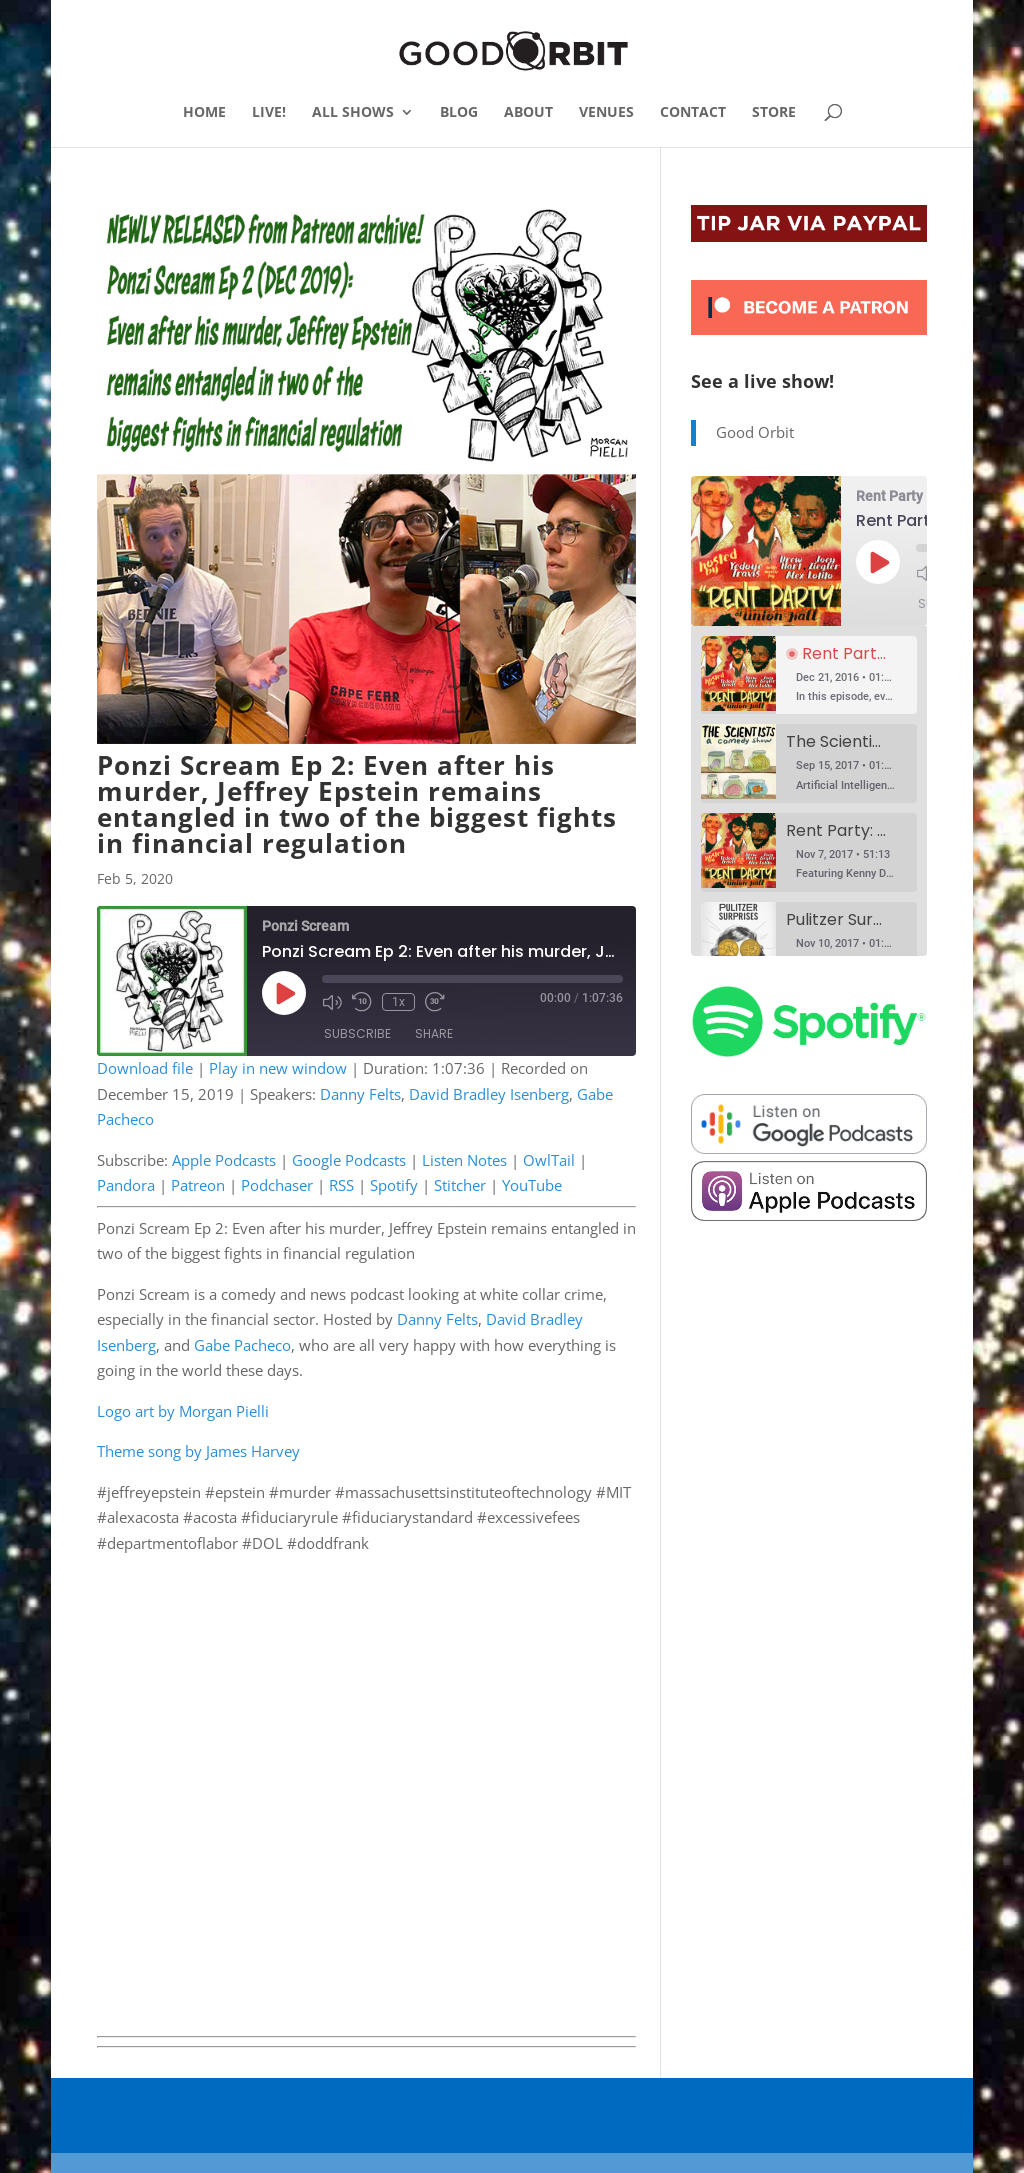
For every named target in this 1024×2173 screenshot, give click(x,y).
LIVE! (269, 113)
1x (398, 1002)
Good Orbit (755, 432)
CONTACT (693, 113)
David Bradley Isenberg (489, 1094)
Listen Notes (464, 1160)
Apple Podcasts (224, 1160)
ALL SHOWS (353, 113)
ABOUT (528, 113)
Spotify (394, 1185)
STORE (774, 113)
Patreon (198, 1185)
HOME (204, 113)
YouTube (532, 1185)
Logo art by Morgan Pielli (183, 1411)
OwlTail (549, 1160)
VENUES (606, 113)
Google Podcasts (349, 1160)
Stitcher (460, 1185)
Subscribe (357, 1033)
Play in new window (278, 1068)
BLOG (459, 113)
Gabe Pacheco (242, 1345)
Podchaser (277, 1185)
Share (434, 1033)
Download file (145, 1068)
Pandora (126, 1185)
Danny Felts (360, 1094)
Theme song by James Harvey (198, 1451)
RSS (341, 1185)
